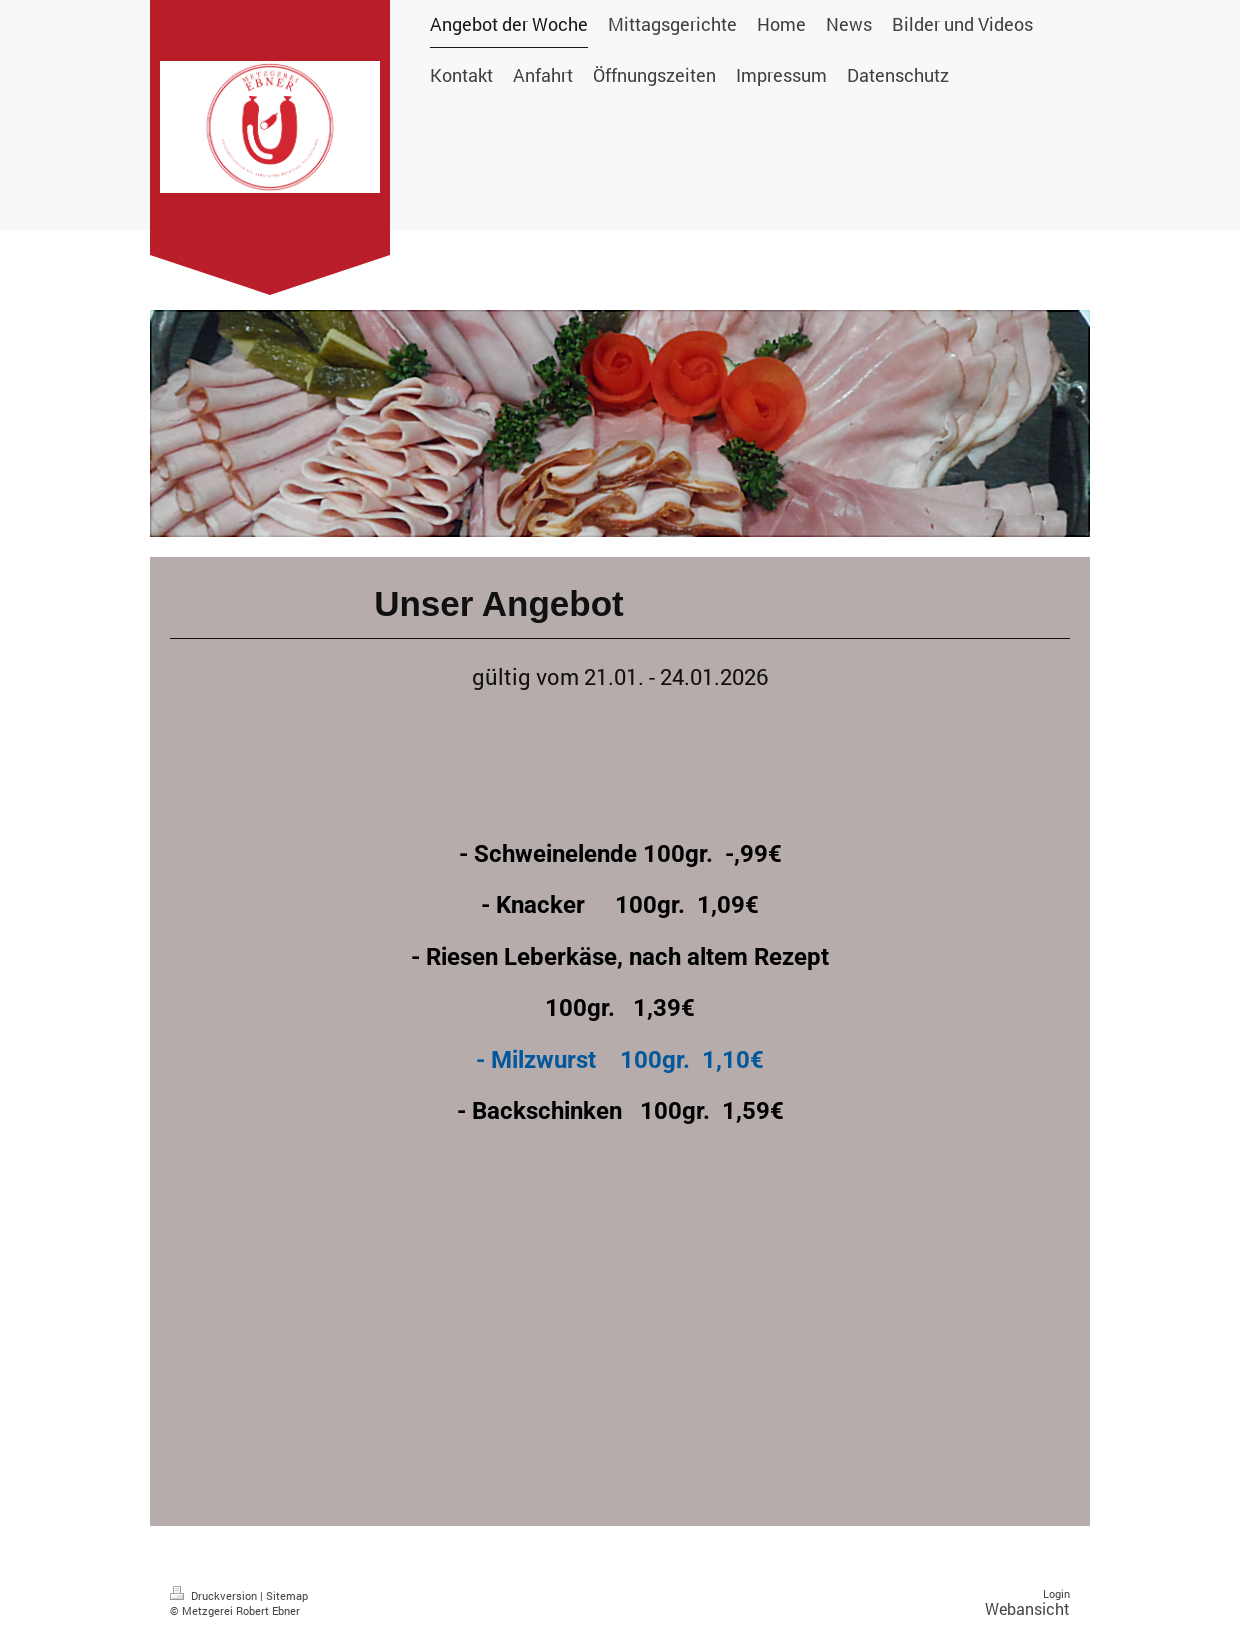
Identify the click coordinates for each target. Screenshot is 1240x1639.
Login (1056, 1593)
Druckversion (215, 1595)
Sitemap (287, 1595)
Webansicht (1027, 1608)
